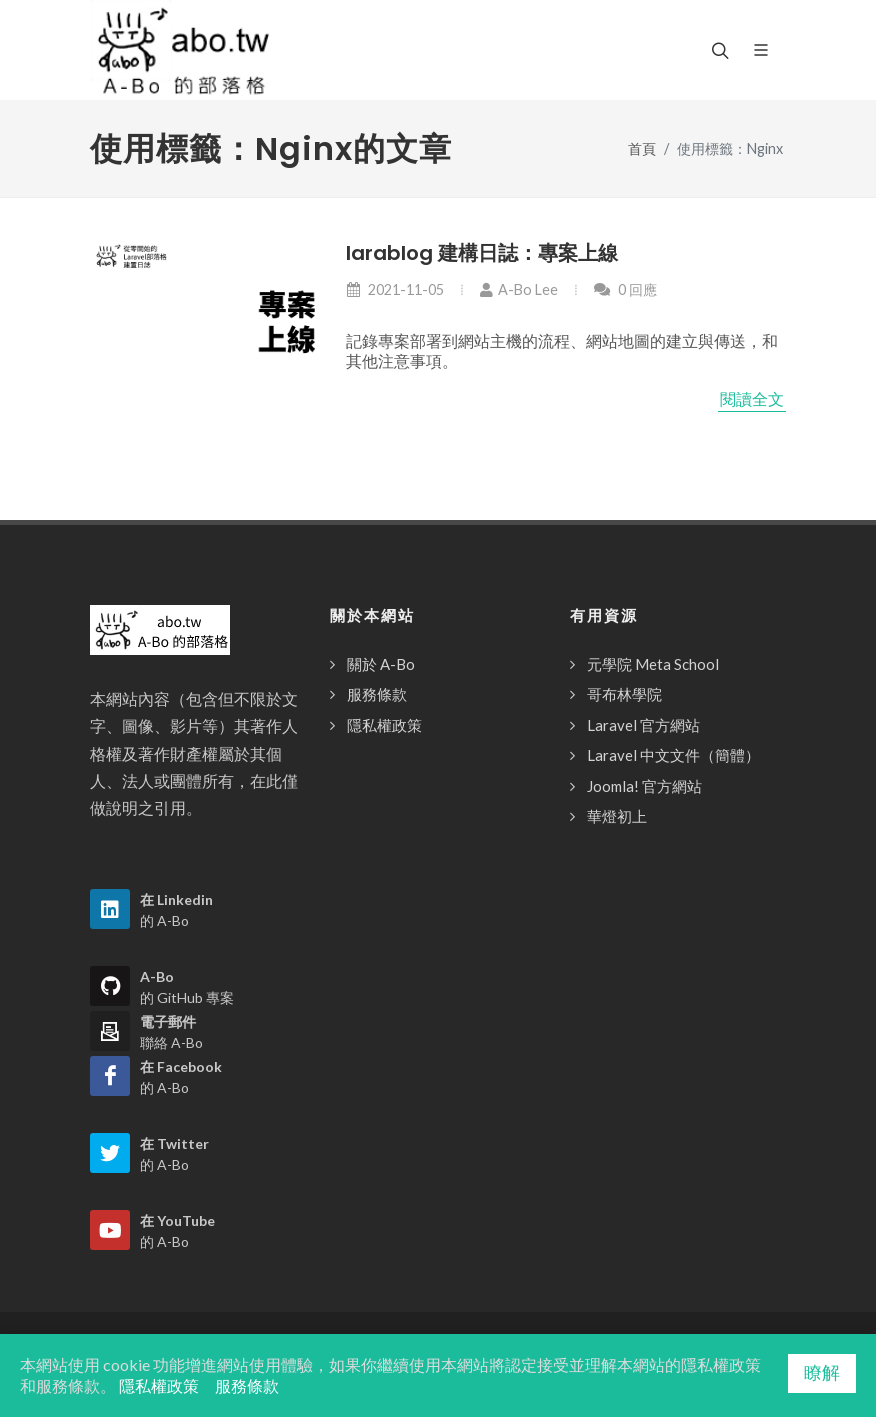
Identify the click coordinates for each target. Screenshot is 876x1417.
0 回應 (625, 289)
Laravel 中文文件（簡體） (673, 755)
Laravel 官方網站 (643, 725)
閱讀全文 (752, 399)
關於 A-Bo (381, 664)
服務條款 (377, 694)
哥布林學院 (624, 694)
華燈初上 (617, 816)
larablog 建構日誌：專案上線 (482, 253)
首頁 (642, 148)
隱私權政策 (384, 725)
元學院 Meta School (653, 664)
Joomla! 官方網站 (644, 786)
